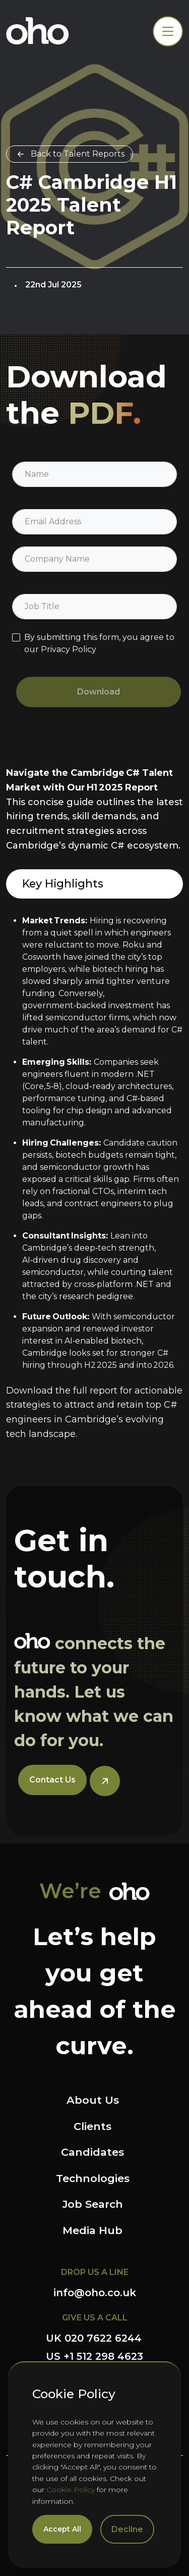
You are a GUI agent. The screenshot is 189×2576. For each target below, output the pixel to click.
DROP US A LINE (95, 2272)
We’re (70, 1890)
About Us (93, 2100)
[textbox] (94, 474)
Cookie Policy (70, 2489)
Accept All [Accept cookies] (62, 2529)
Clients (92, 2126)
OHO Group (37, 31)
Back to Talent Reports (77, 154)
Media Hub (92, 2230)
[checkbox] (16, 637)
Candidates (92, 2152)
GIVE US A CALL (95, 2317)
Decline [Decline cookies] (127, 2529)
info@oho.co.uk (94, 2293)
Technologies (93, 2178)
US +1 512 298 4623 (94, 2356)
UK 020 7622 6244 (94, 2338)
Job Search (92, 2204)
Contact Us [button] (52, 1780)
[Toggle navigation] (168, 31)
